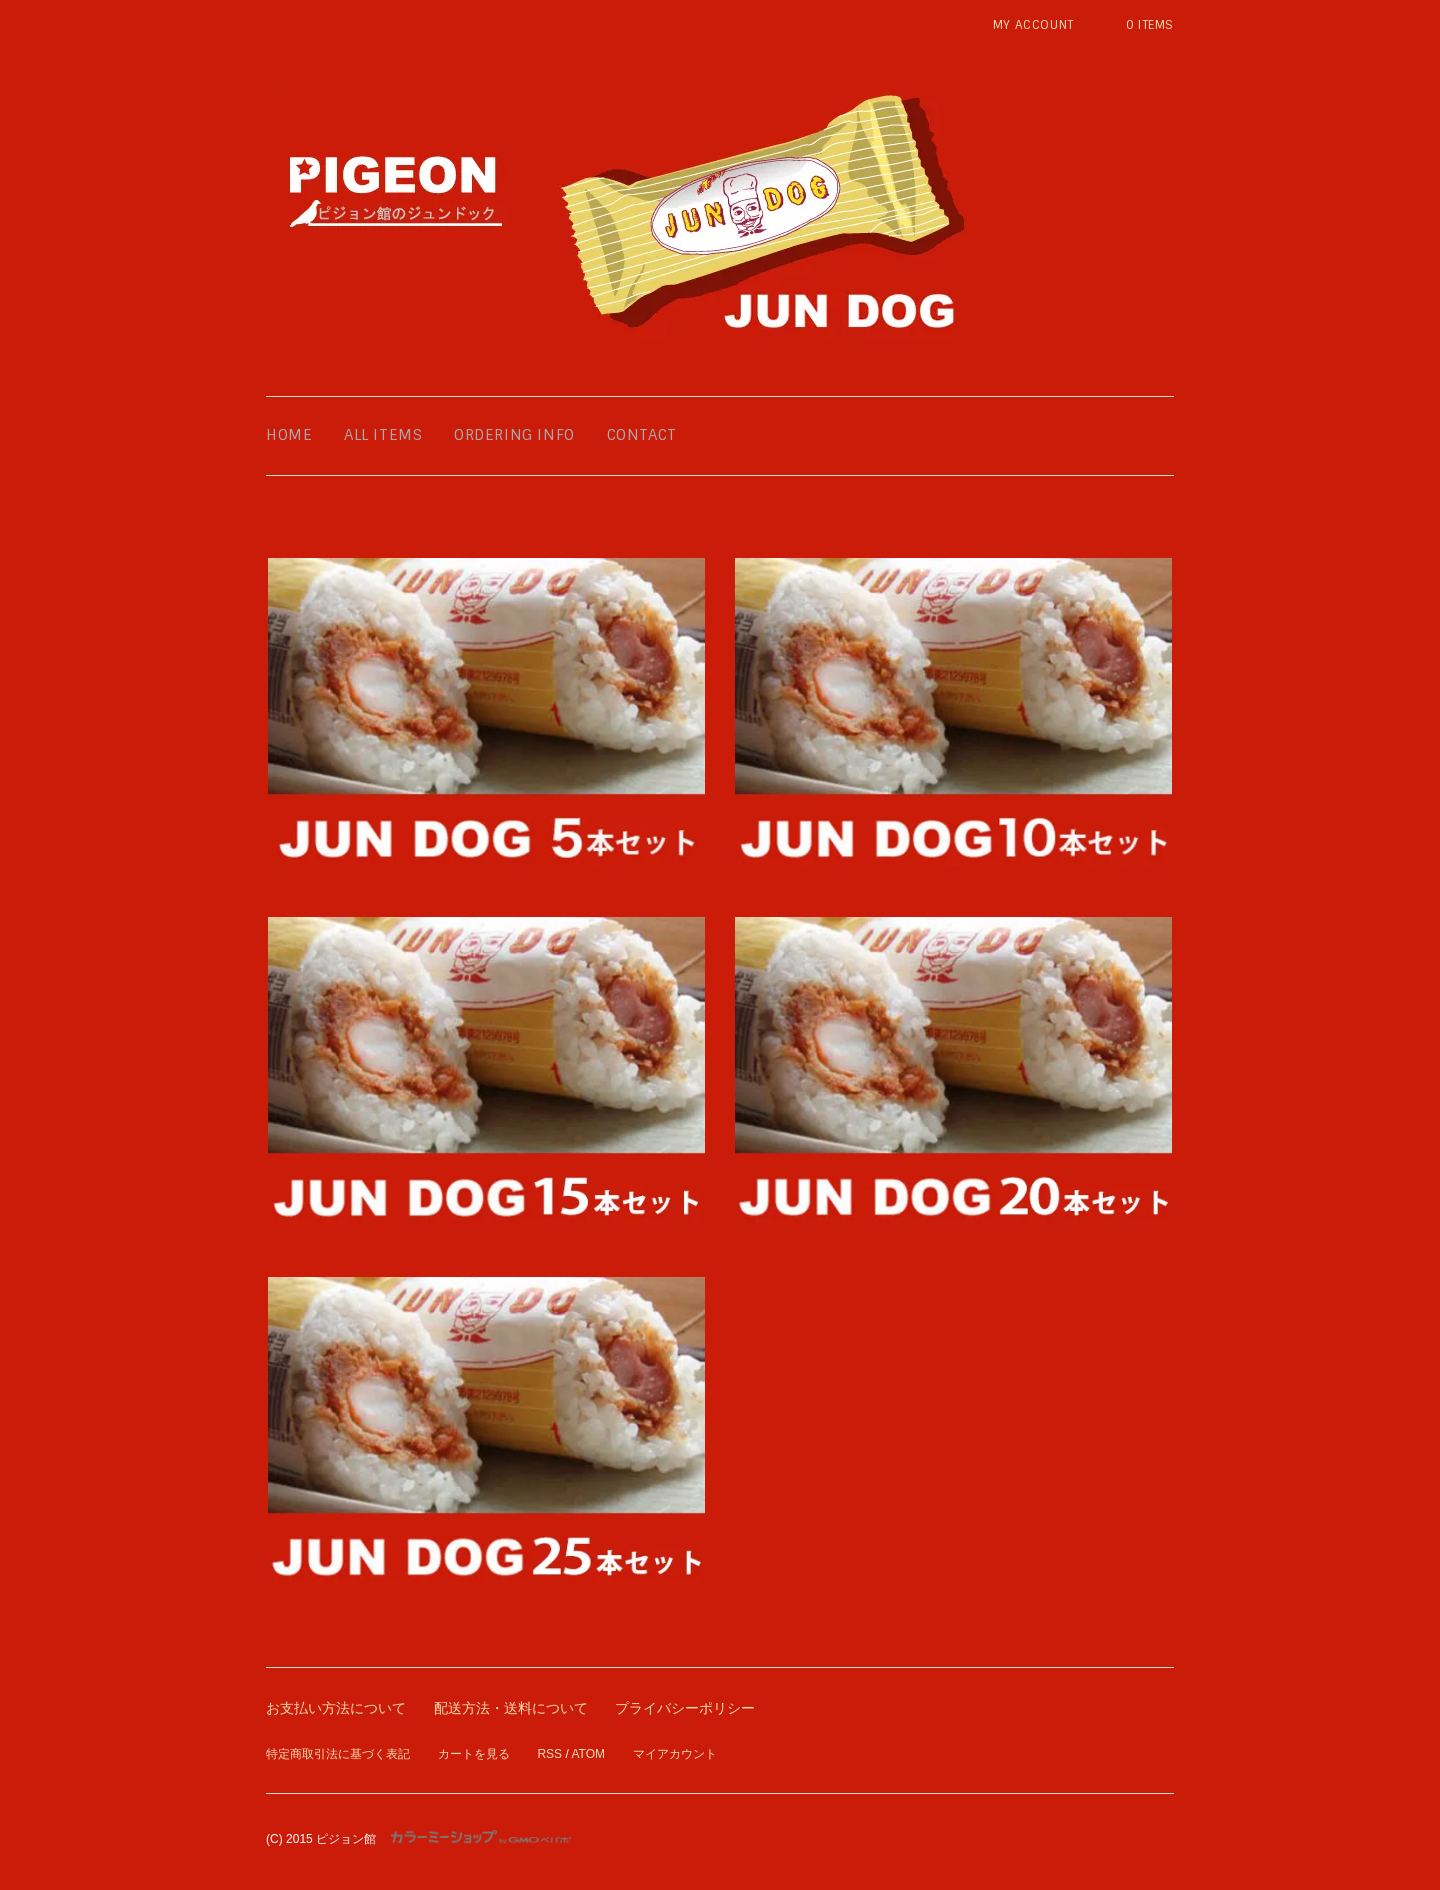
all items (383, 435)
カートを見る (474, 1754)
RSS (549, 1754)
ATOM (588, 1754)
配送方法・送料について (511, 1708)
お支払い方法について (336, 1708)
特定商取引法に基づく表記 (338, 1754)
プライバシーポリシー (685, 1708)
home (289, 435)
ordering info (514, 435)
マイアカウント (675, 1754)
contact (642, 435)
